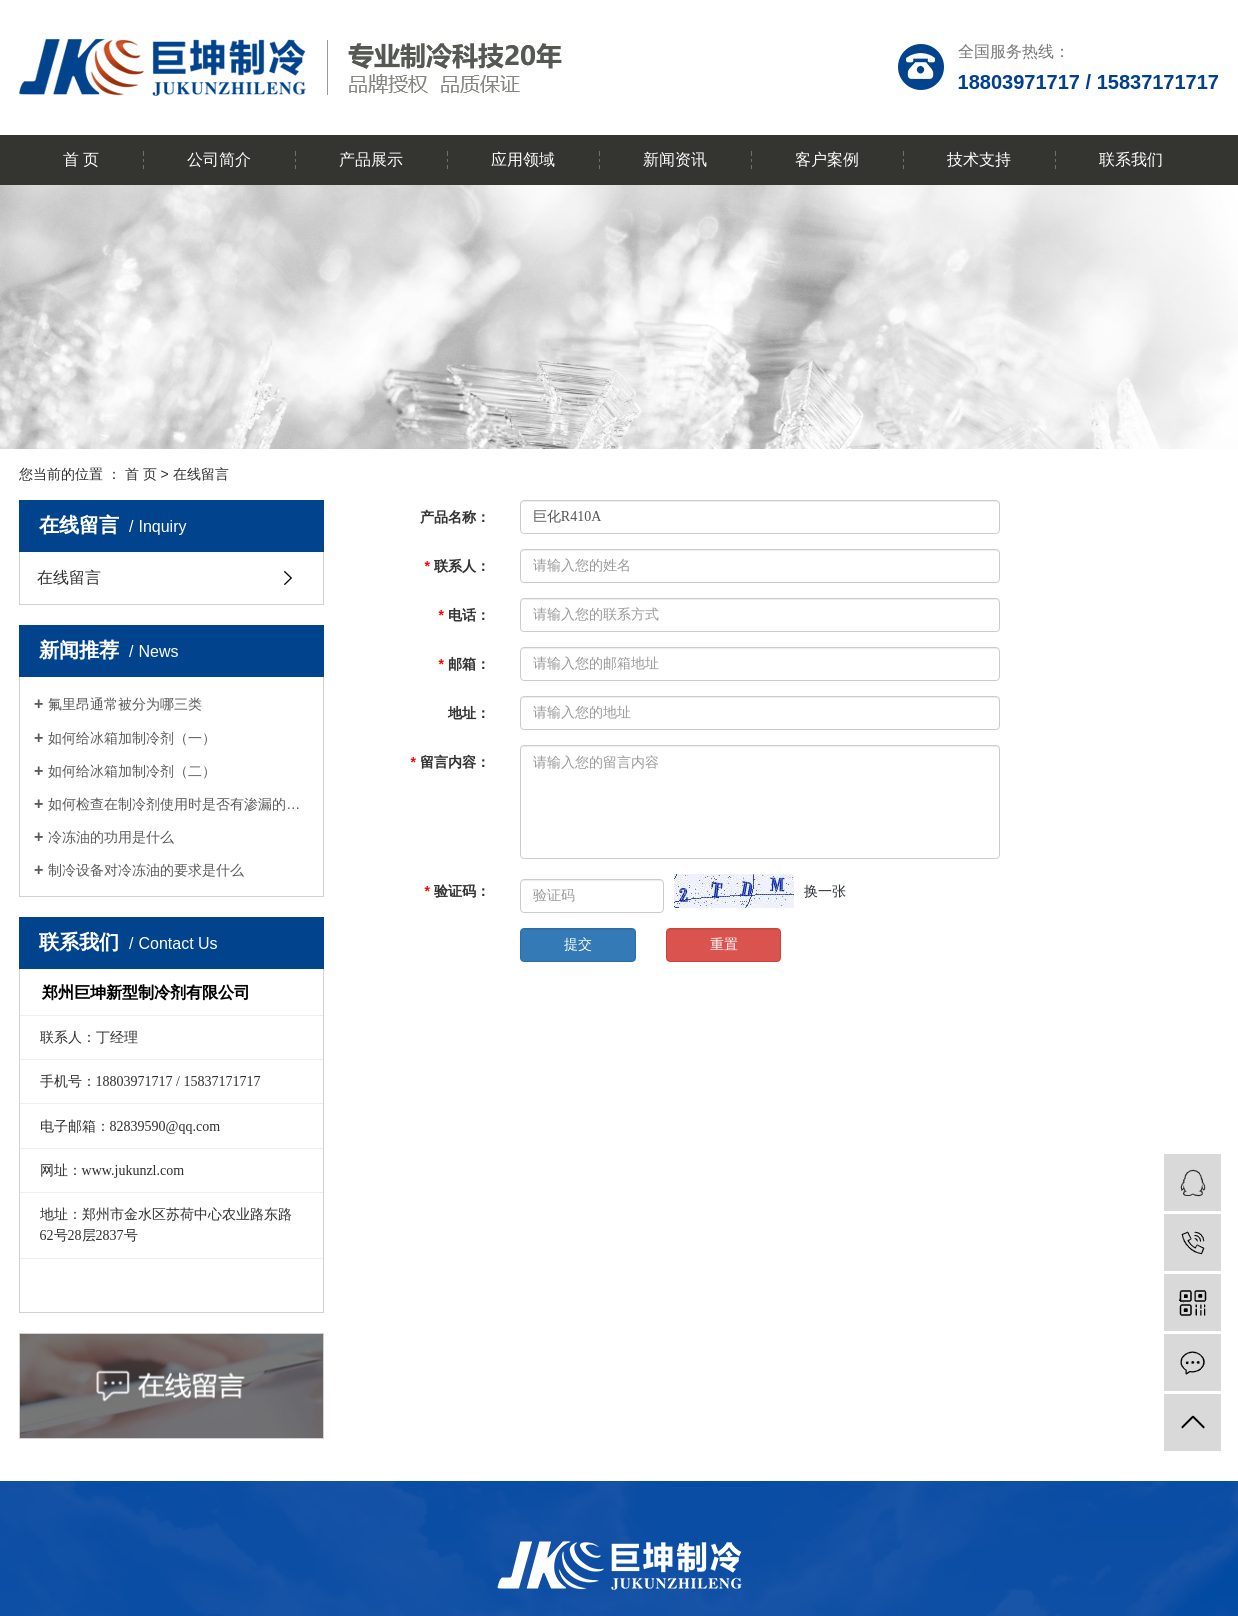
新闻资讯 (675, 159)
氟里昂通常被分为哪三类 (125, 704)
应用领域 (523, 159)
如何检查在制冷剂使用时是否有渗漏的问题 (178, 804)
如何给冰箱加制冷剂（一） (132, 738)
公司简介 (219, 159)
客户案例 (827, 159)
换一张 (825, 891)
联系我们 (1131, 159)
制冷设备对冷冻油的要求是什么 (146, 870)
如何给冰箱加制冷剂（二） (132, 771)
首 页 (81, 159)
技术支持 (979, 159)
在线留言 (69, 577)
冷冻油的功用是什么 (111, 837)
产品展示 (371, 159)
